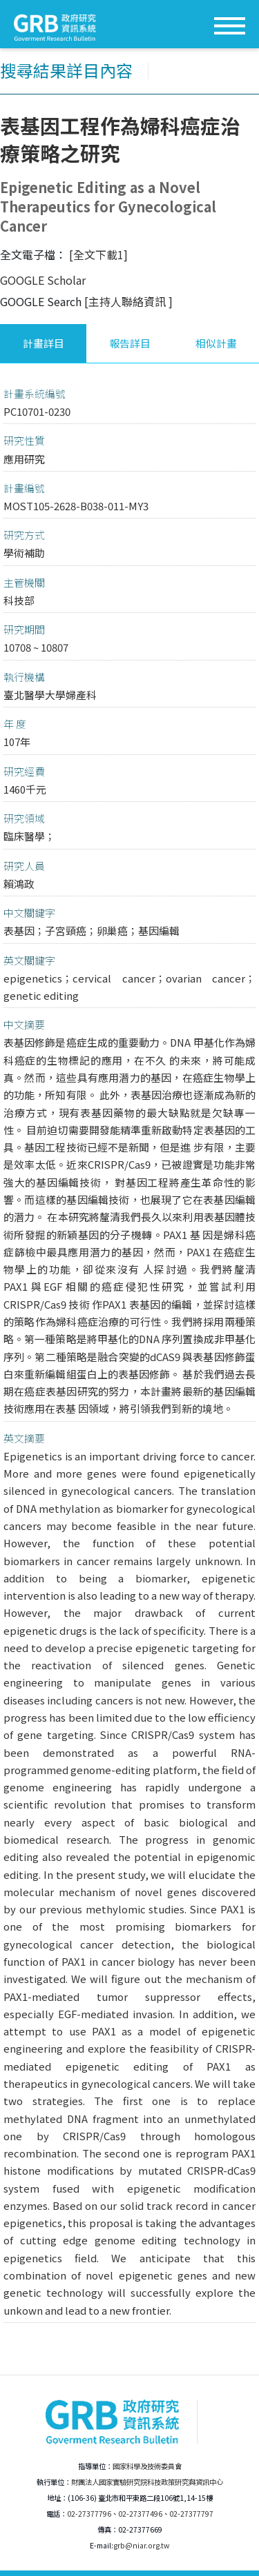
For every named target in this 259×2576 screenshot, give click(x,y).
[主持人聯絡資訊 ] (128, 301)
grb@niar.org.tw (141, 2545)
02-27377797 (191, 2513)
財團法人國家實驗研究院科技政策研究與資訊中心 (147, 2482)
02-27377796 (89, 2513)
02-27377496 (140, 2513)
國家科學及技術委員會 (147, 2466)
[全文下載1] (98, 254)
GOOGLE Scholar (43, 280)
